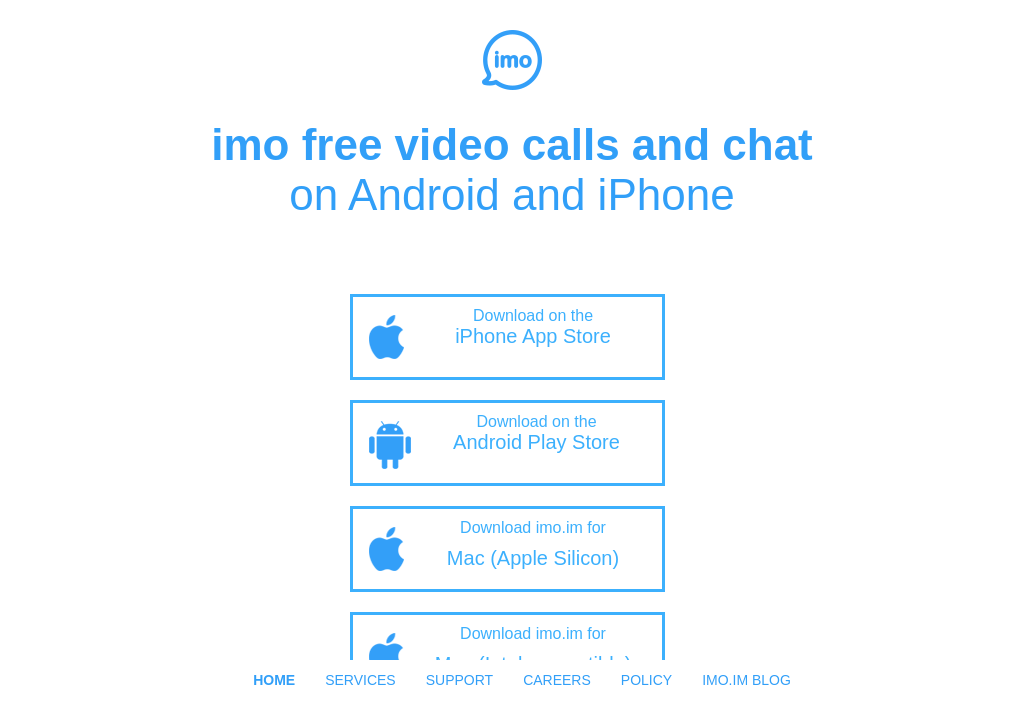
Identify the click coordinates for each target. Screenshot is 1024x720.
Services (360, 680)
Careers (557, 680)
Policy (646, 680)
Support (459, 680)
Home (274, 680)
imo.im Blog (746, 680)
